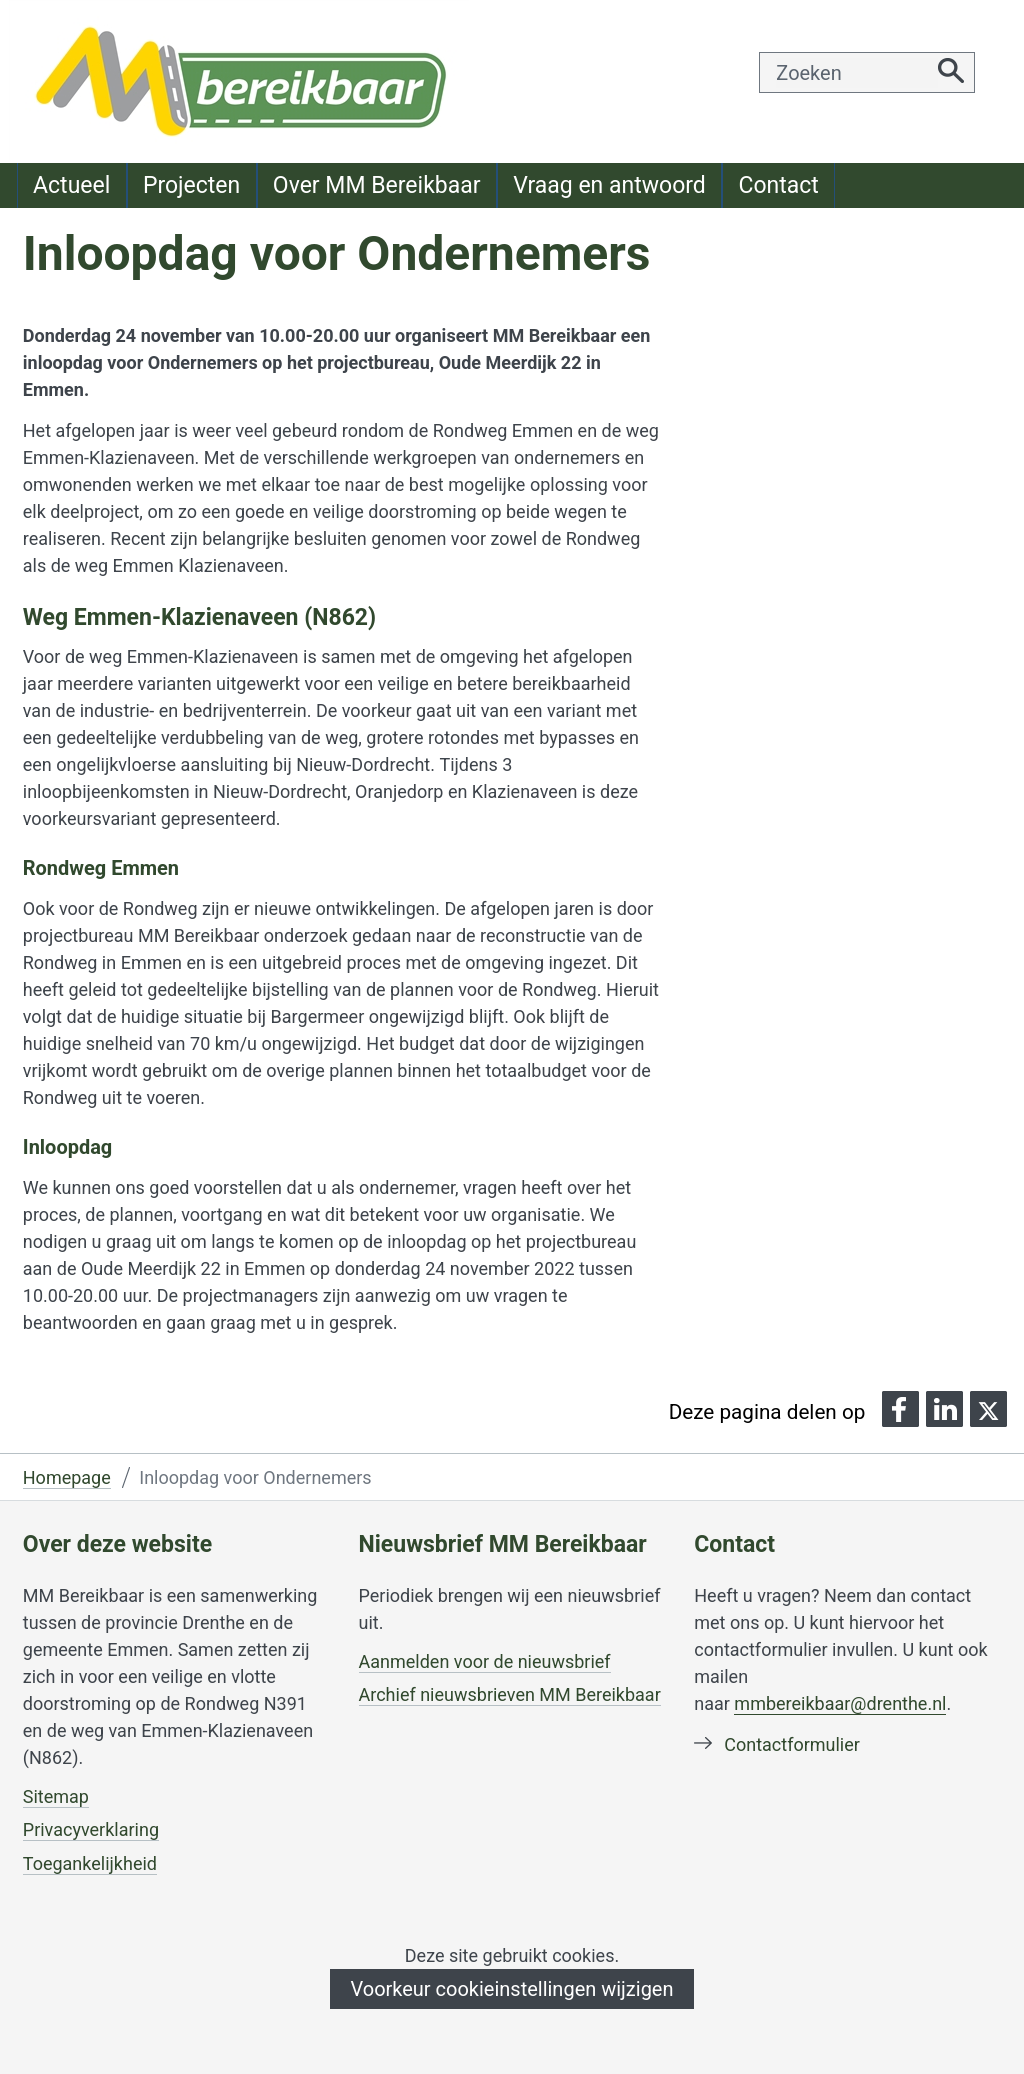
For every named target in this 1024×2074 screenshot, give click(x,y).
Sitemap (56, 1796)
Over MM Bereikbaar (377, 185)
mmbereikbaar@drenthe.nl (840, 1703)
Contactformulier (792, 1745)
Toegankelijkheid (90, 1864)
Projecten (191, 185)
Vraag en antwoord (609, 185)
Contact (778, 185)
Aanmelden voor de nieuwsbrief (485, 1662)
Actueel (71, 185)
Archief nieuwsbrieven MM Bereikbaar (510, 1694)
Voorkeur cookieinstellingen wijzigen (511, 1989)
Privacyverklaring (91, 1830)
